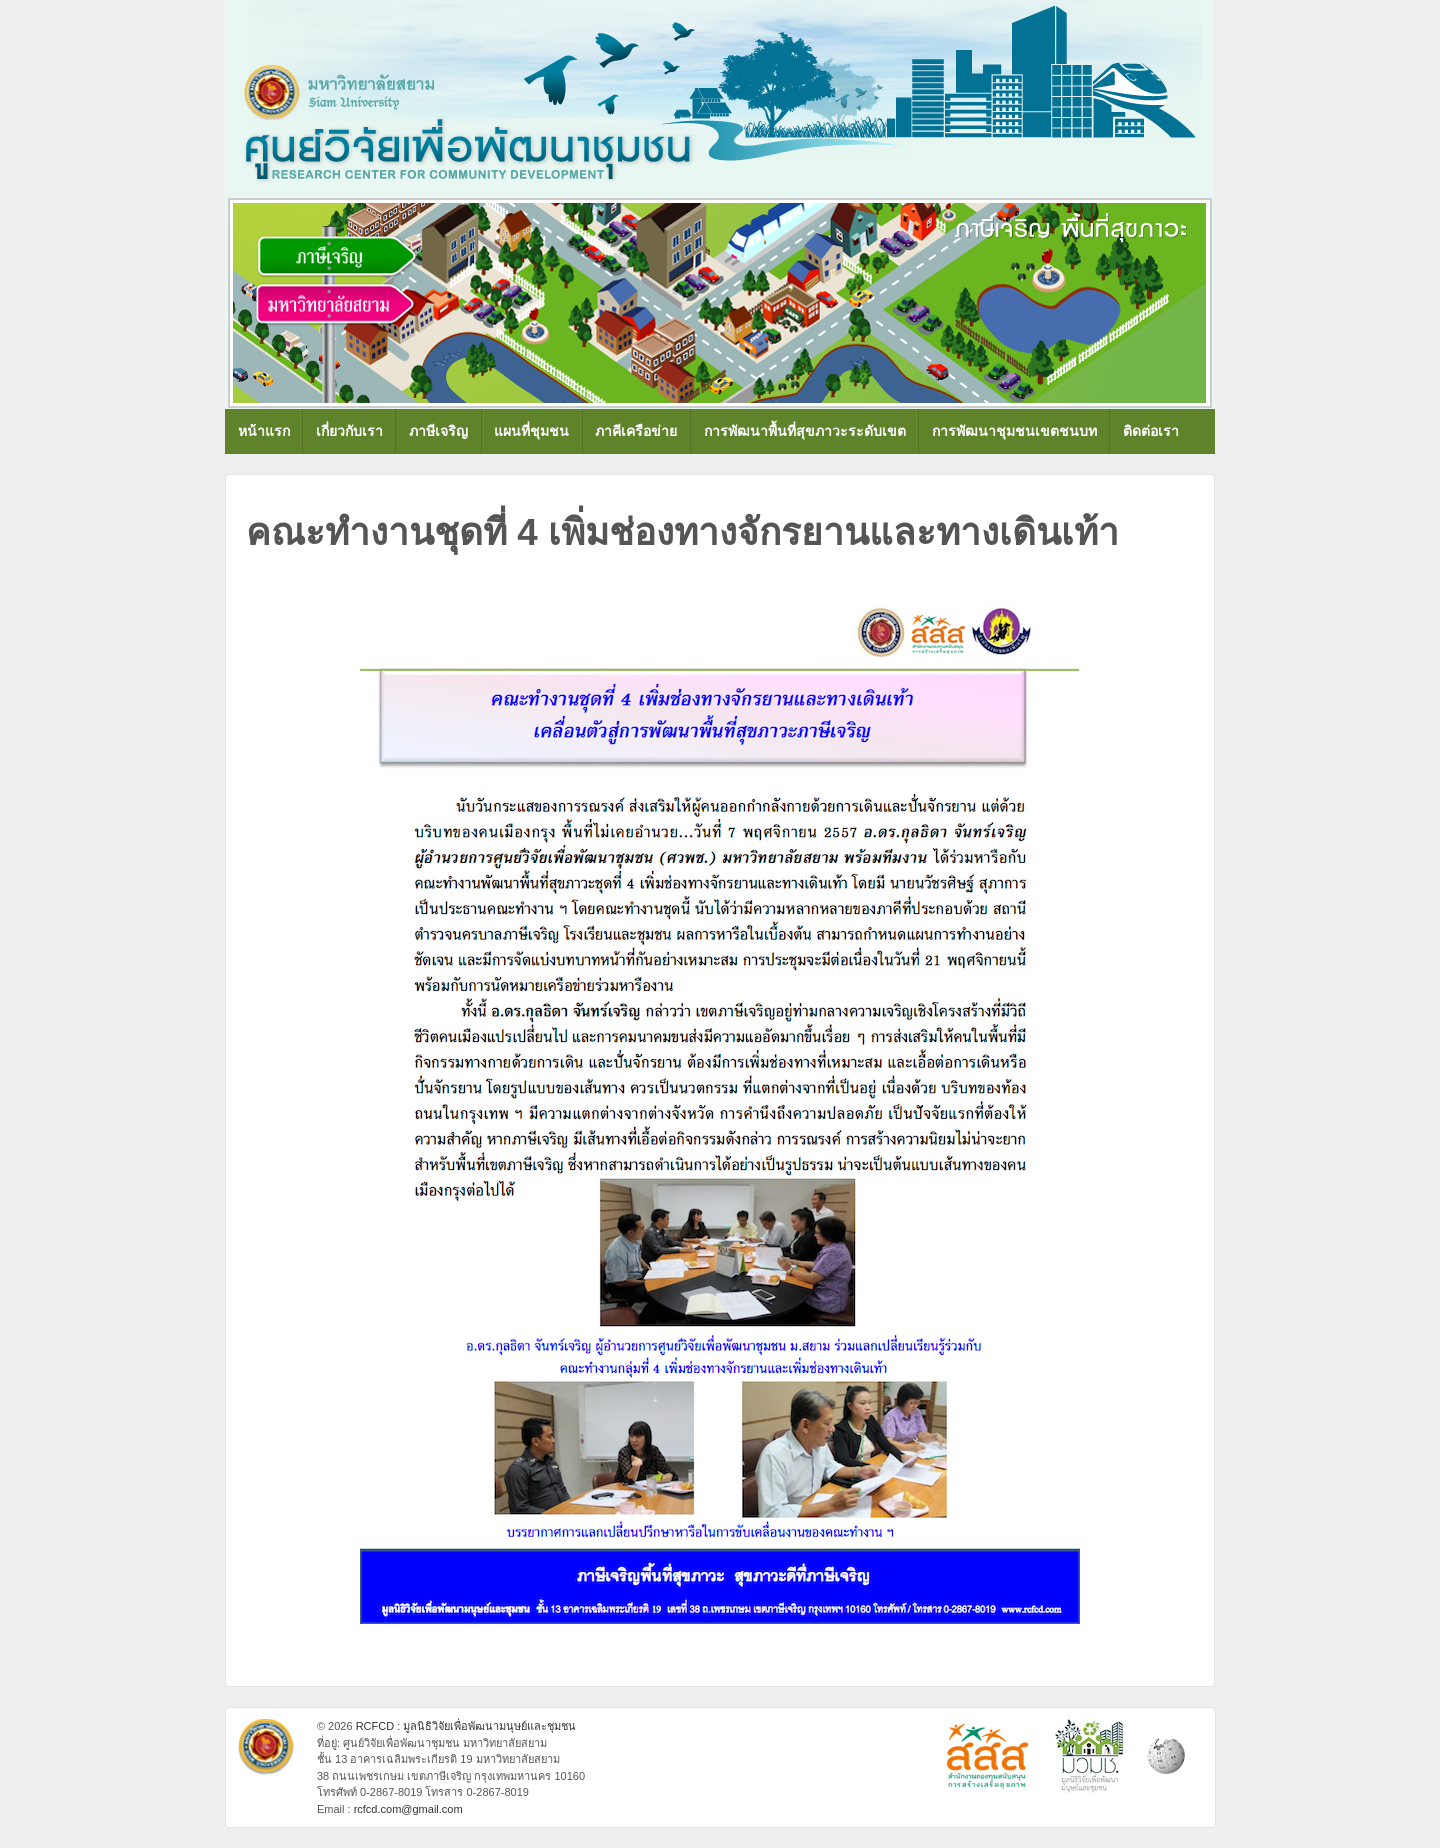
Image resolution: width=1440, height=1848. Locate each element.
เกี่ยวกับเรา (349, 431)
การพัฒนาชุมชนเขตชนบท (1014, 431)
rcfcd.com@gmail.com (408, 1809)
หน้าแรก (264, 431)
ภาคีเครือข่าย (636, 431)
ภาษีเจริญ (438, 431)
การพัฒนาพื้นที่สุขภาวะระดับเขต (805, 431)
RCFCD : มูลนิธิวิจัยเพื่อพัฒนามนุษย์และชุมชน (465, 1726)
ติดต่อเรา (1151, 431)
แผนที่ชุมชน (531, 431)
